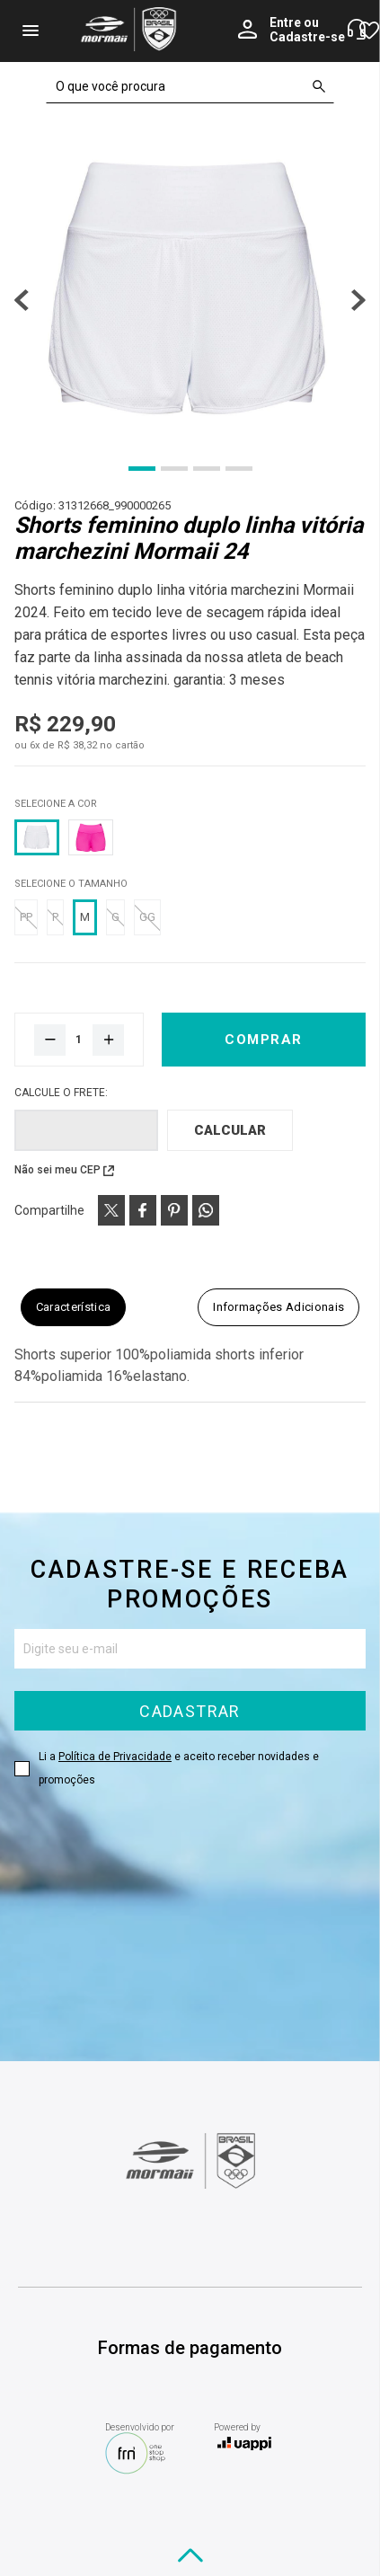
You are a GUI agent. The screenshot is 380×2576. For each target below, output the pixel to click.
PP (26, 917)
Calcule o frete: (61, 1092)
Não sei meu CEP (57, 1170)
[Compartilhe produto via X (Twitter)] (111, 1210)
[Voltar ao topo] (190, 2555)
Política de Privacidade (115, 1756)
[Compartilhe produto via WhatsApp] (205, 1210)
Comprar (264, 1039)
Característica (73, 1307)
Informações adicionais (278, 1307)
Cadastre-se (307, 37)
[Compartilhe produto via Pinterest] (174, 1210)
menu (30, 30)
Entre (285, 22)
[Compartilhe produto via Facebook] (142, 1210)
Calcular (230, 1130)
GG (147, 917)
